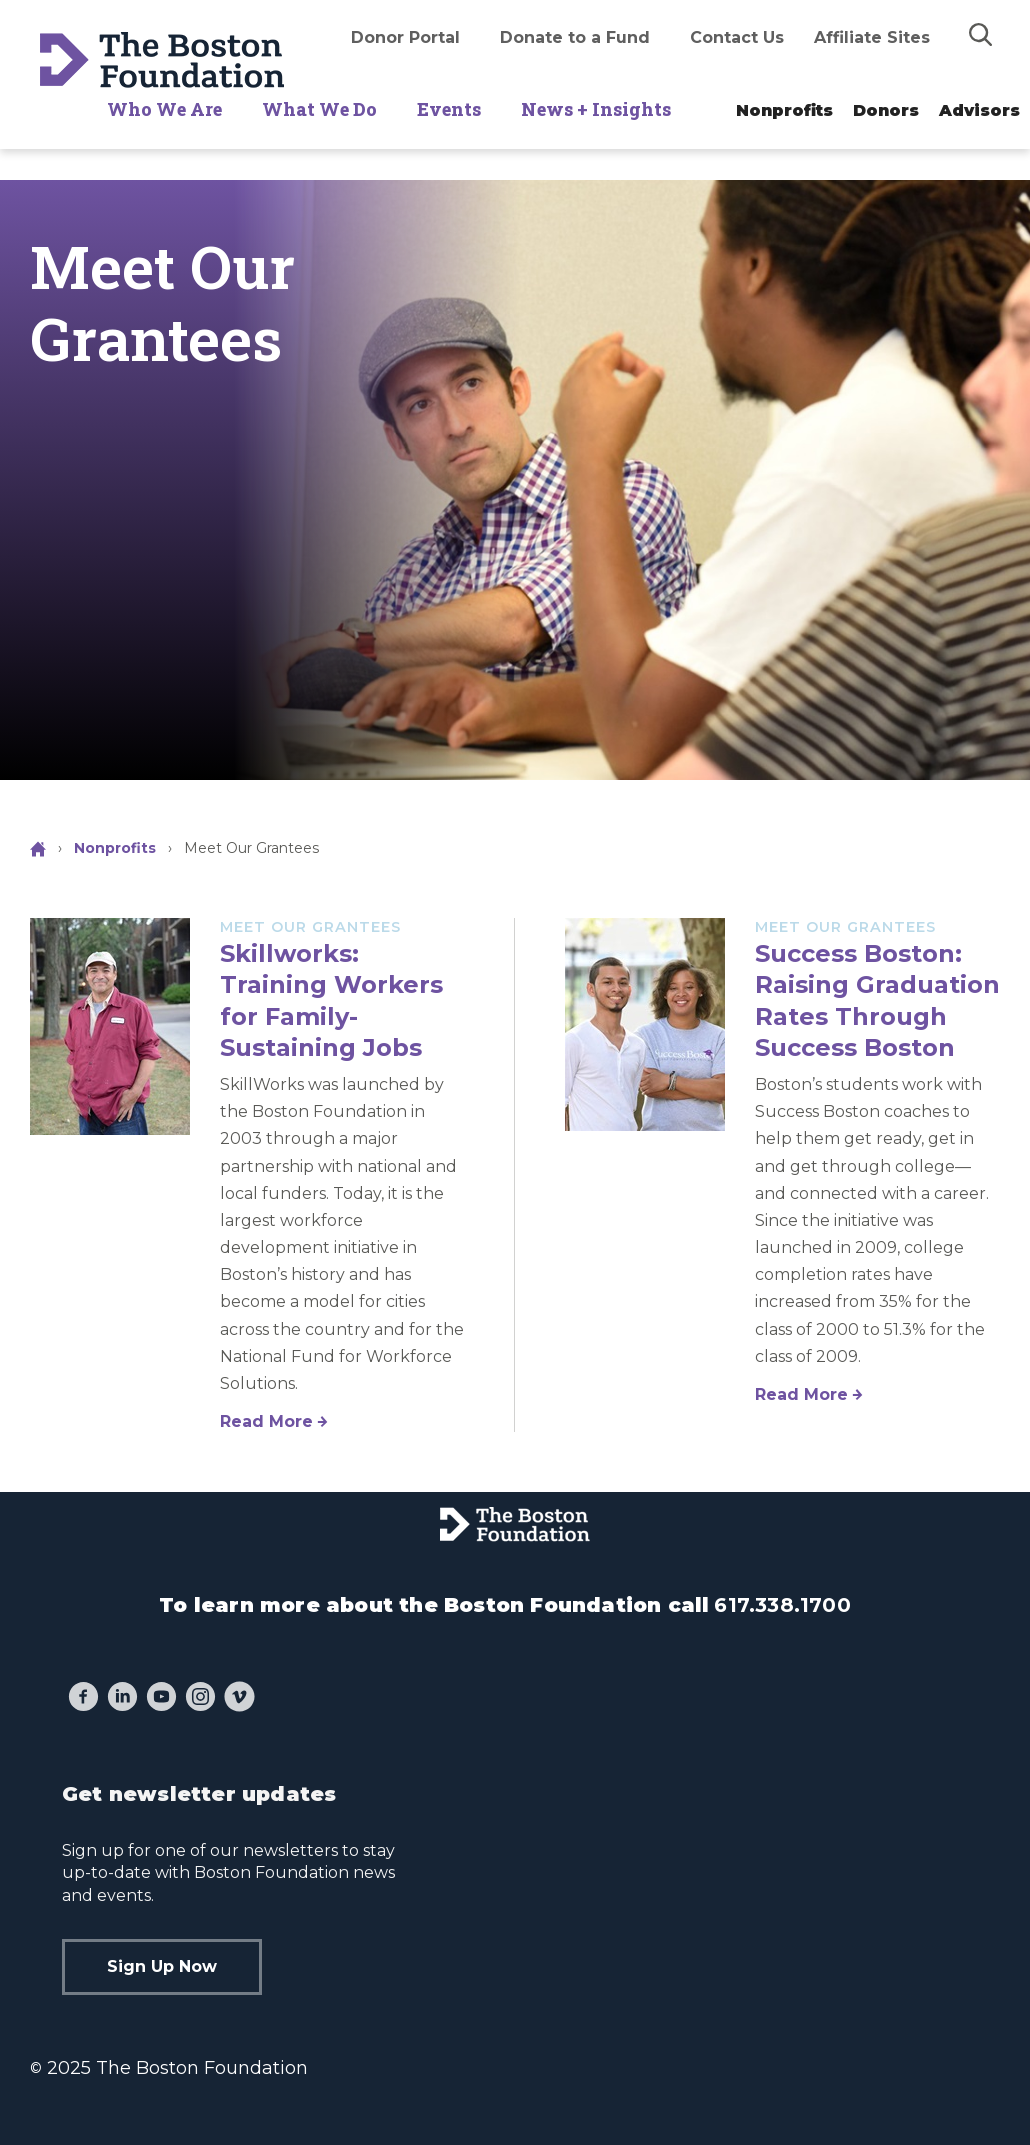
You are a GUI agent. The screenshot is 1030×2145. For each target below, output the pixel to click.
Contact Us (737, 37)
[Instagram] (200, 1699)
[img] (981, 34)
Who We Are (164, 109)
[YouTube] (161, 1699)
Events (449, 109)
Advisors (979, 110)
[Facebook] (83, 1699)
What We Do (319, 109)
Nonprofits (784, 110)
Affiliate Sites (872, 37)
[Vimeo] (239, 1699)
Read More (266, 1421)
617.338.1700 (782, 1605)
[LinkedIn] (122, 1699)
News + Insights (596, 109)
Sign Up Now (162, 1966)
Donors (886, 110)
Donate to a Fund (575, 37)
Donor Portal (405, 37)
